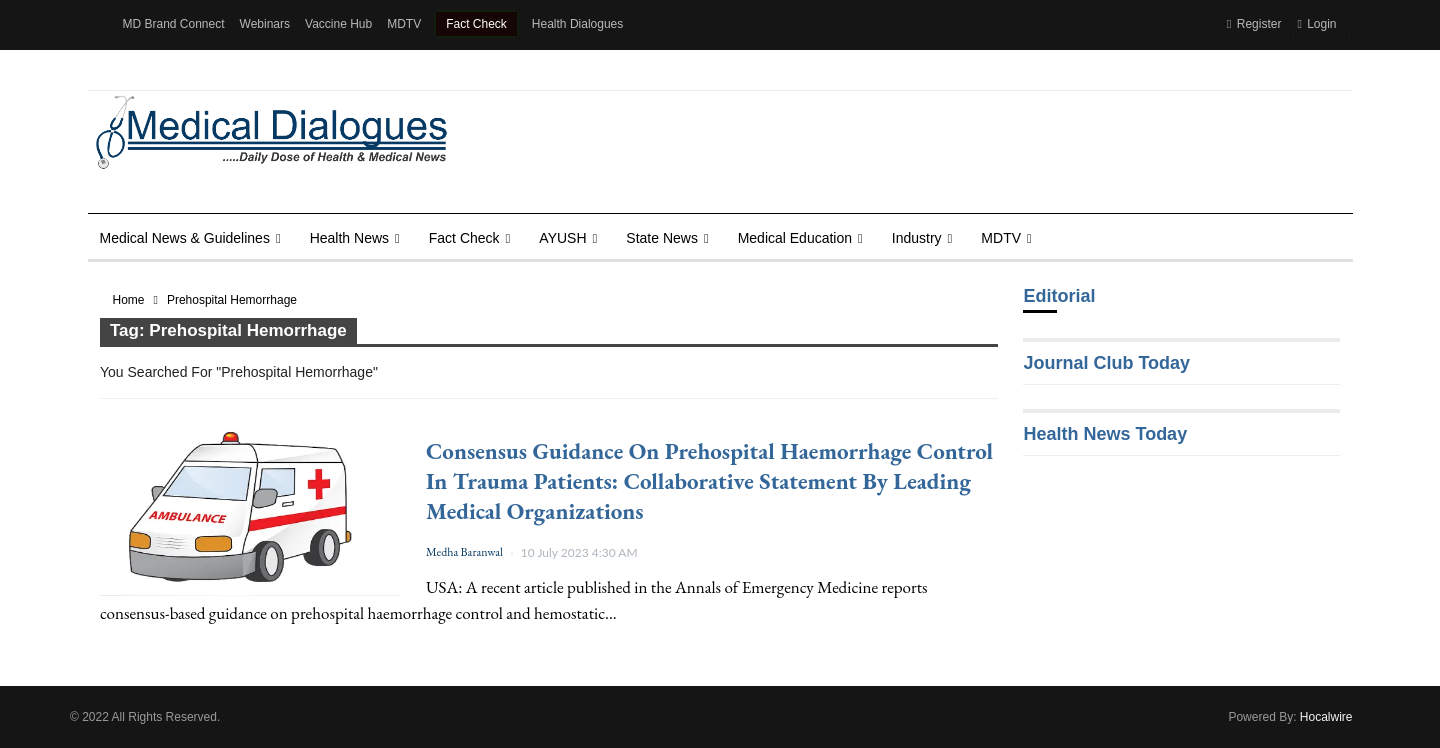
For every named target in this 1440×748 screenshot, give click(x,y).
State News (662, 238)
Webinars (265, 24)
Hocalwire (1326, 717)
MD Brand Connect (174, 24)
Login (1316, 24)
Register (1254, 24)
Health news (349, 238)
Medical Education (795, 238)
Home (129, 300)
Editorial (1059, 296)
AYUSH (562, 238)
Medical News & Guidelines (185, 238)
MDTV (404, 24)
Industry (917, 238)
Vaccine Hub (338, 24)
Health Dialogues (577, 24)
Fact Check (476, 24)
